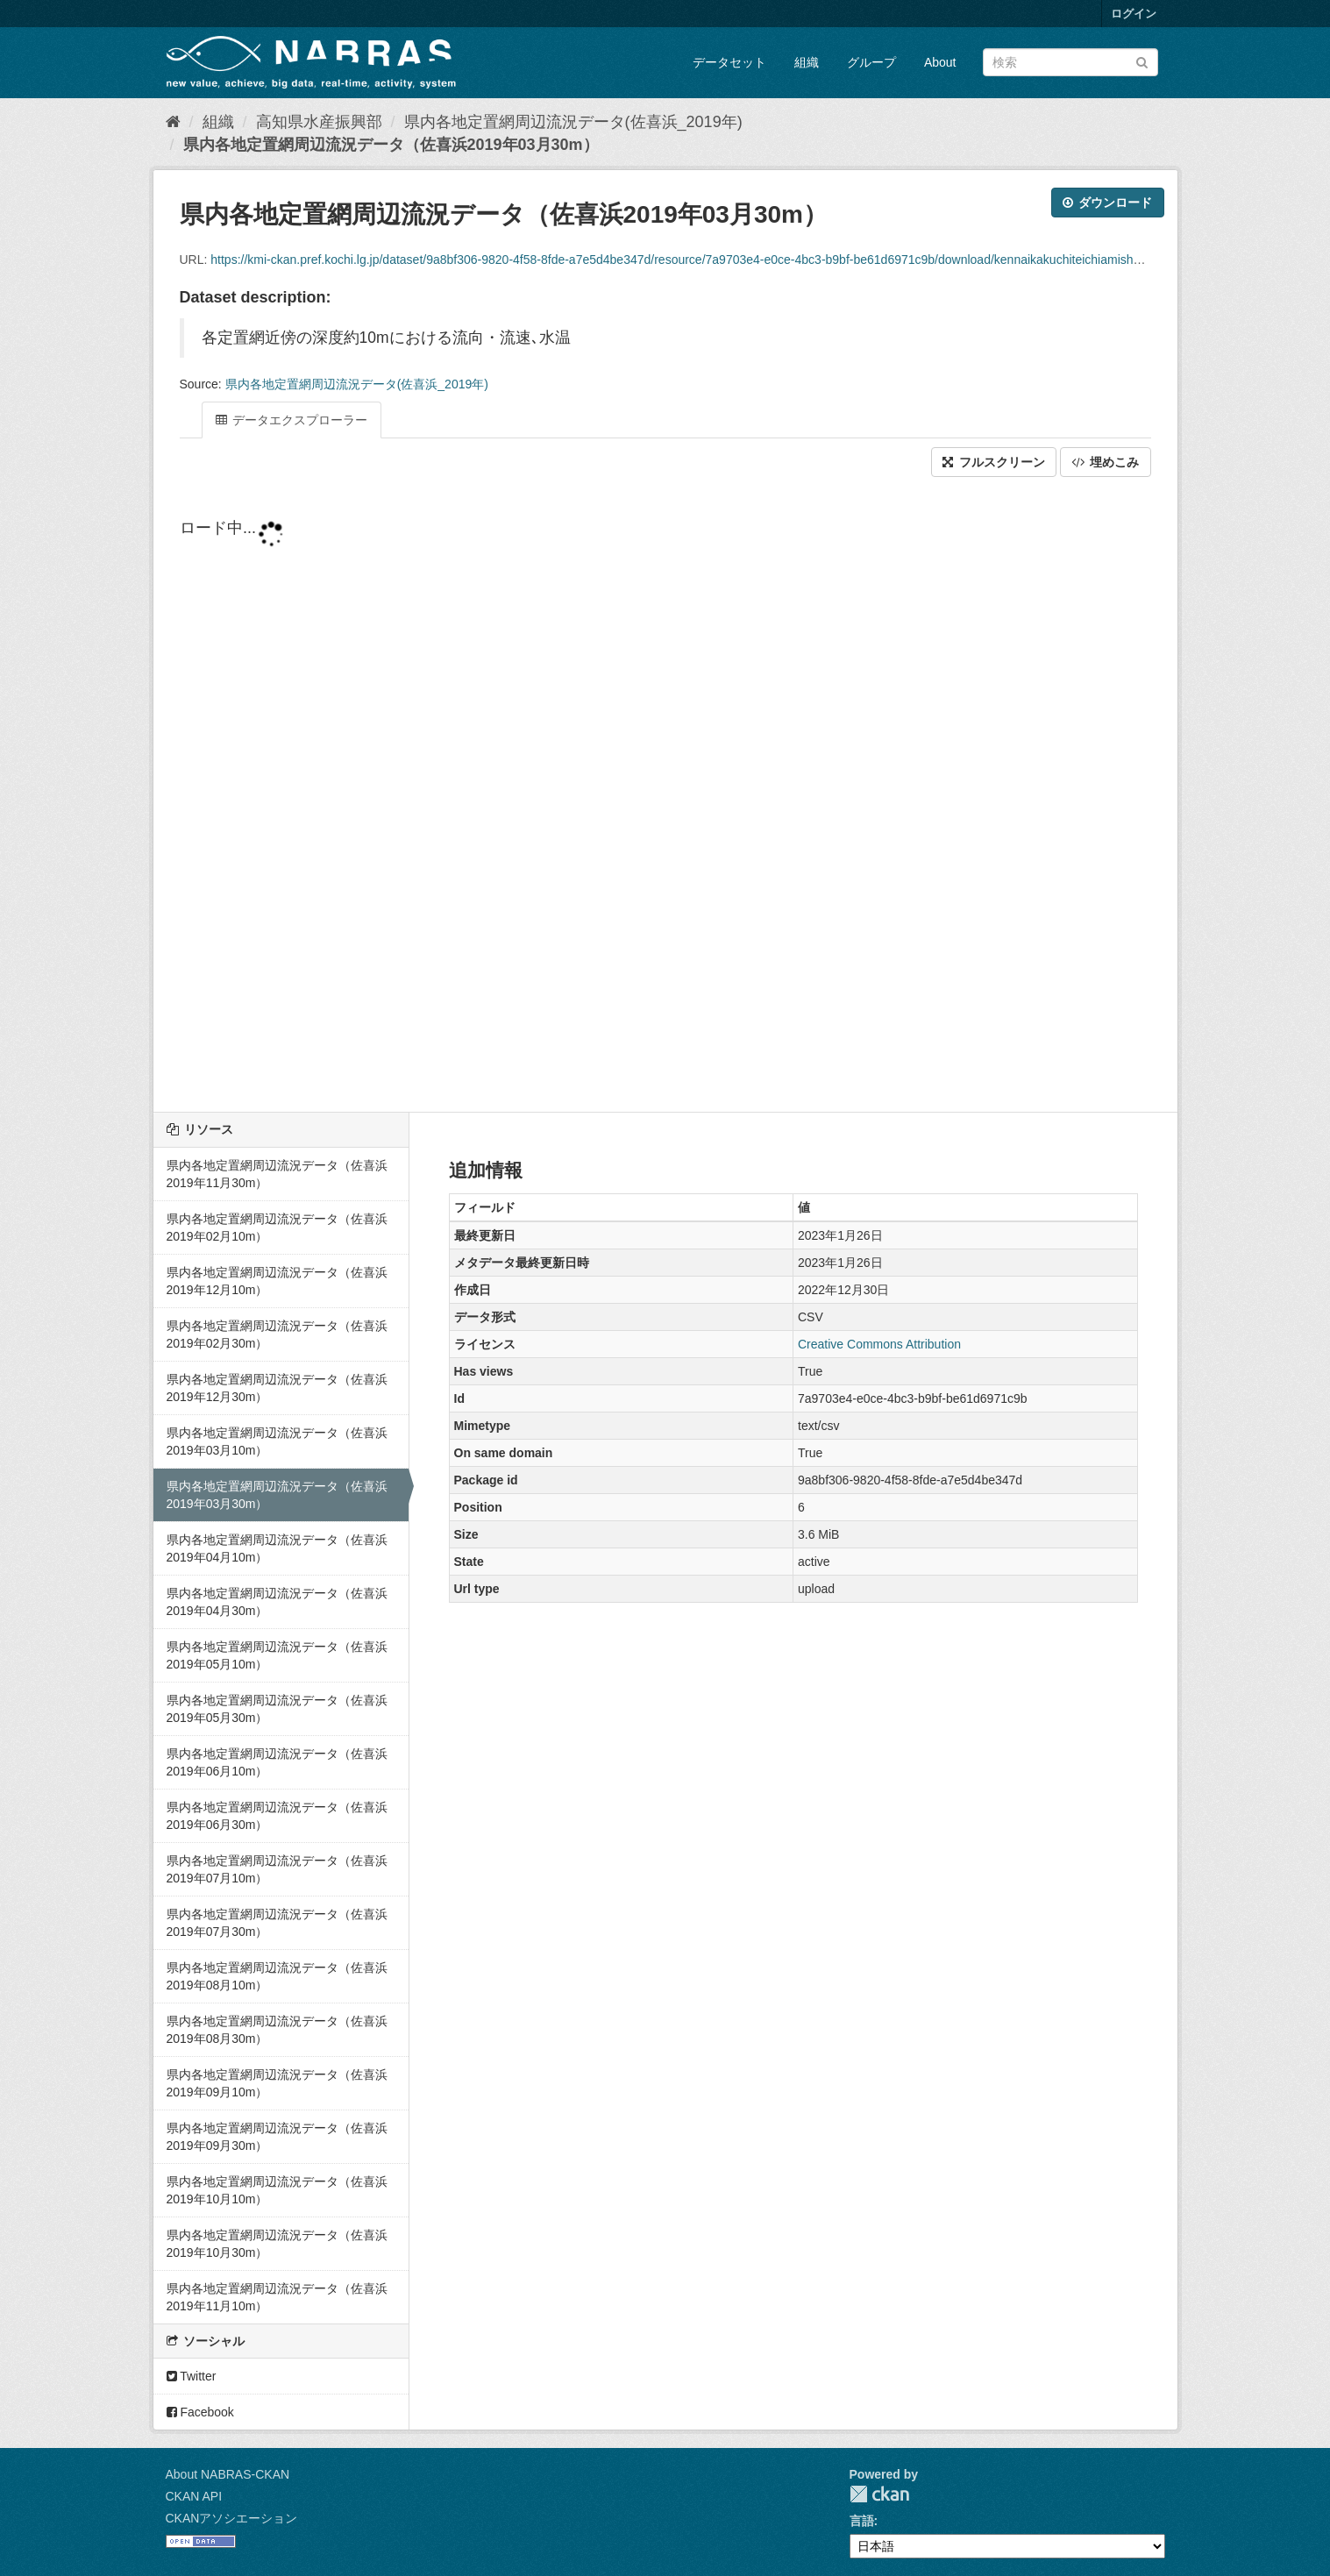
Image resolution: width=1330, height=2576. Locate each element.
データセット (729, 62)
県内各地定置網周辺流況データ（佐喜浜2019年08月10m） (277, 1976)
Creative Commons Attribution (879, 1344)
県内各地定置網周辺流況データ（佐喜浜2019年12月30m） (277, 1388)
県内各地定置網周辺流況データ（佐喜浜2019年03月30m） (391, 144)
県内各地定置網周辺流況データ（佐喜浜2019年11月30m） (277, 1174)
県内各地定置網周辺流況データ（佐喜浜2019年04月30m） (277, 1602)
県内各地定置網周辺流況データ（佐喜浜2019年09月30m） (277, 2137)
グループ (871, 62)
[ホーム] (173, 122)
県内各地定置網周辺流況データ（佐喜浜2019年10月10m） (277, 2190)
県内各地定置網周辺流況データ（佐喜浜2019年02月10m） (277, 1227)
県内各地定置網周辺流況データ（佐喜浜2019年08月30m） (277, 2030)
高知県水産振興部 (319, 122)
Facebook (200, 2412)
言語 (862, 2521)
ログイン (1133, 13)
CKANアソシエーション (232, 2518)
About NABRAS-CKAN (228, 2474)
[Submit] (1141, 60)
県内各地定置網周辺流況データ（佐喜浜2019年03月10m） (277, 1441)
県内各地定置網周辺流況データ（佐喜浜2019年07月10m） (277, 1869)
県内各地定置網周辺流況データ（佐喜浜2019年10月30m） (277, 2243)
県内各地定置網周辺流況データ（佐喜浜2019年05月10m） (277, 1655)
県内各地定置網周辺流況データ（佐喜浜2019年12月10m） (277, 1281)
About (940, 62)
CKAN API (194, 2496)
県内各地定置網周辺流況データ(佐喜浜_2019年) (573, 122)
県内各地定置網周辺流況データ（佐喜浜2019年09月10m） (277, 2083)
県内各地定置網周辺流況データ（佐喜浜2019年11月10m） (277, 2297)
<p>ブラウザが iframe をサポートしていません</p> (665, 796)
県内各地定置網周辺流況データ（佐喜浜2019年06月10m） (277, 1762)
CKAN (879, 2494)
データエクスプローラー (292, 420)
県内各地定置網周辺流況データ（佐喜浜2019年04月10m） (277, 1548)
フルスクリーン (993, 462)
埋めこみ (1105, 462)
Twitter (192, 2376)
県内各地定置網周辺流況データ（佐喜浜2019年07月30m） (277, 1923)
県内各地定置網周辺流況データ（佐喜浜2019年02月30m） (277, 1334)
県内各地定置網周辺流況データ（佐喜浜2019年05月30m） (277, 1709)
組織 (806, 62)
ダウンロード (1108, 203)
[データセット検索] (1070, 62)
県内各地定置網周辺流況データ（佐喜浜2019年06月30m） (277, 1816)
